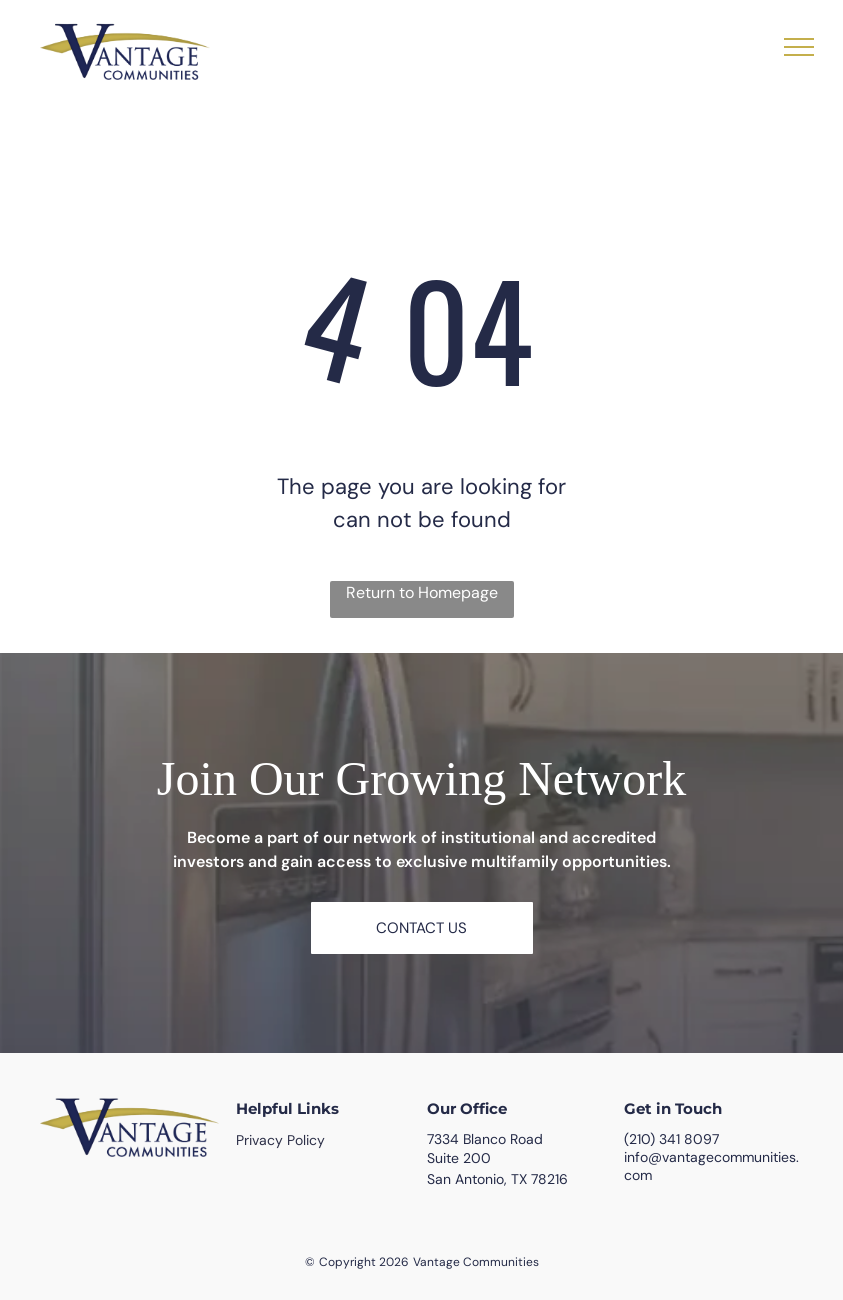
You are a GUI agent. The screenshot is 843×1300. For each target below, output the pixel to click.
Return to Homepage (422, 592)
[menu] (799, 47)
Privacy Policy (280, 1140)
